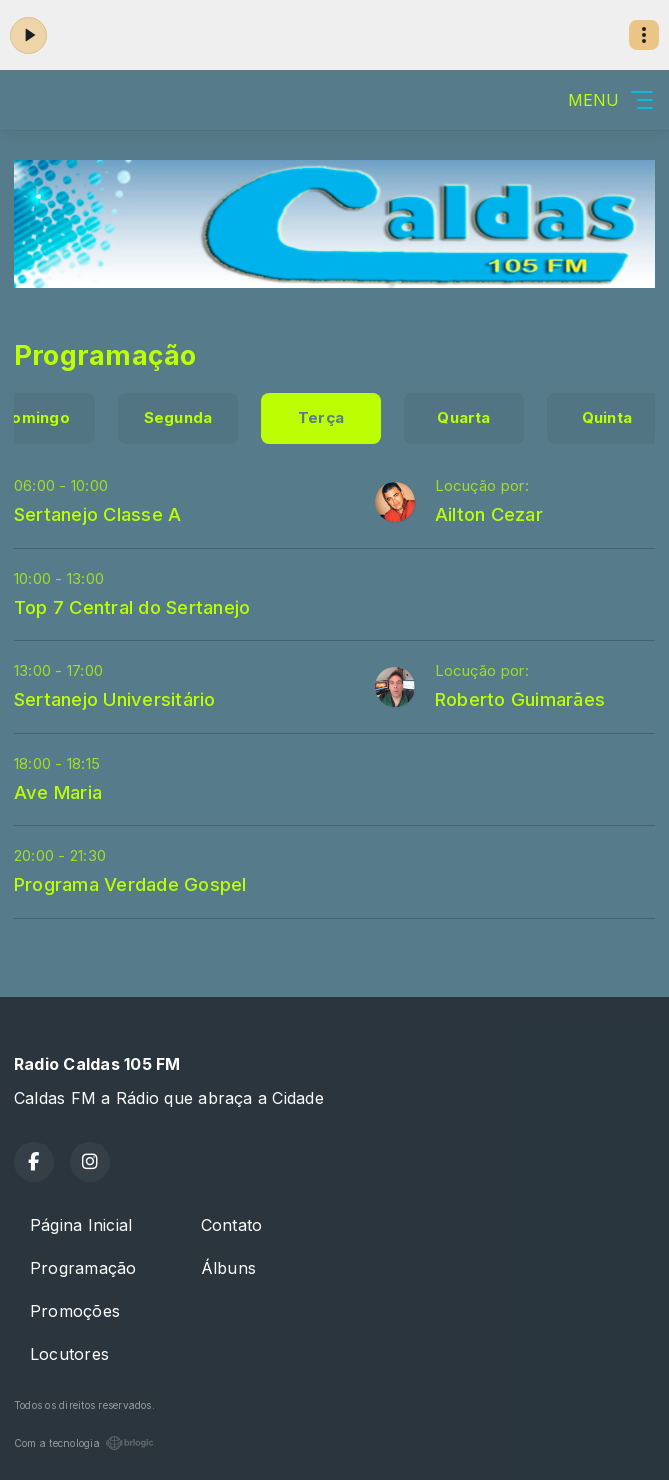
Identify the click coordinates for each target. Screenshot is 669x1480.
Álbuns (228, 1268)
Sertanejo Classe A (97, 514)
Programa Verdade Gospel (130, 884)
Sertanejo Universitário (115, 699)
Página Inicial (81, 1225)
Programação (83, 1268)
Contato (232, 1225)
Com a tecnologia (84, 1443)
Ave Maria (58, 792)
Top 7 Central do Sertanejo (132, 607)
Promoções (75, 1311)
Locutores (69, 1354)
